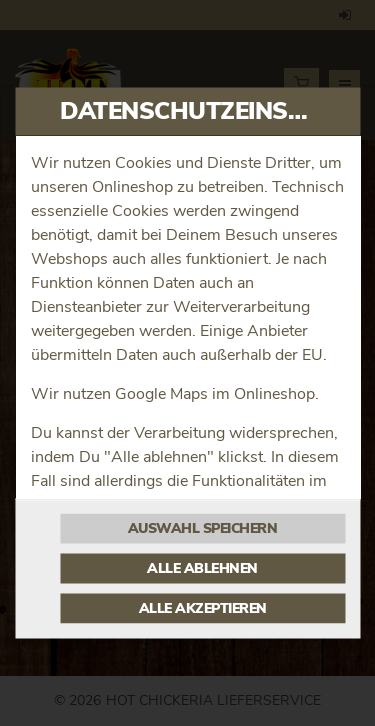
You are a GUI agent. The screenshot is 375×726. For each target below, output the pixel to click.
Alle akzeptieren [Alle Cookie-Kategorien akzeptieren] (203, 609)
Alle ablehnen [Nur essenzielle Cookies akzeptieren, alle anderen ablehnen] (202, 569)
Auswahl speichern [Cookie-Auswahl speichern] (203, 529)
